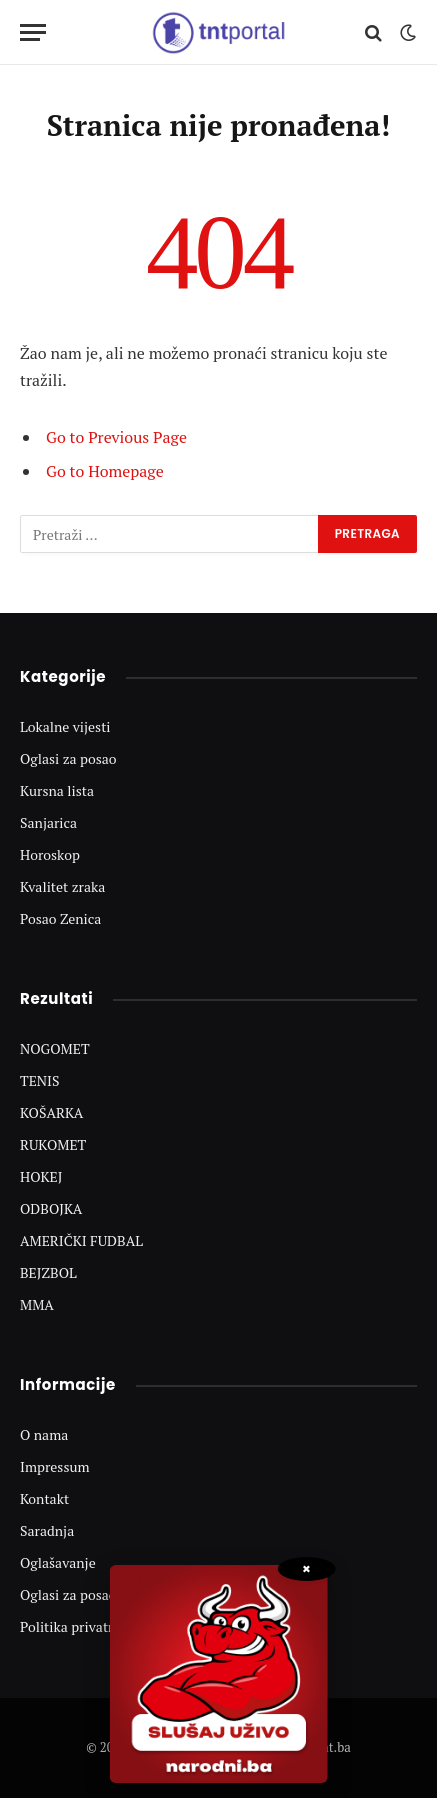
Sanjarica (48, 822)
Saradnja (47, 1530)
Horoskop (50, 854)
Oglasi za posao (68, 758)
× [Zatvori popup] (306, 1569)
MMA (37, 1304)
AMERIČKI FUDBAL (81, 1240)
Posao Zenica (60, 918)
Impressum (55, 1466)
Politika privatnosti (80, 1626)
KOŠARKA (51, 1112)
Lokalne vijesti (65, 726)
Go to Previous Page (116, 437)
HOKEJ (41, 1176)
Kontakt (44, 1498)
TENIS (40, 1080)
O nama (44, 1434)
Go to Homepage (105, 471)
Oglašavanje (58, 1562)
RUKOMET (53, 1144)
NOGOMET (55, 1048)
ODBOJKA (51, 1208)
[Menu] (33, 32)
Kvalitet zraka (62, 886)
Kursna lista (57, 790)
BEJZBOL (48, 1272)
